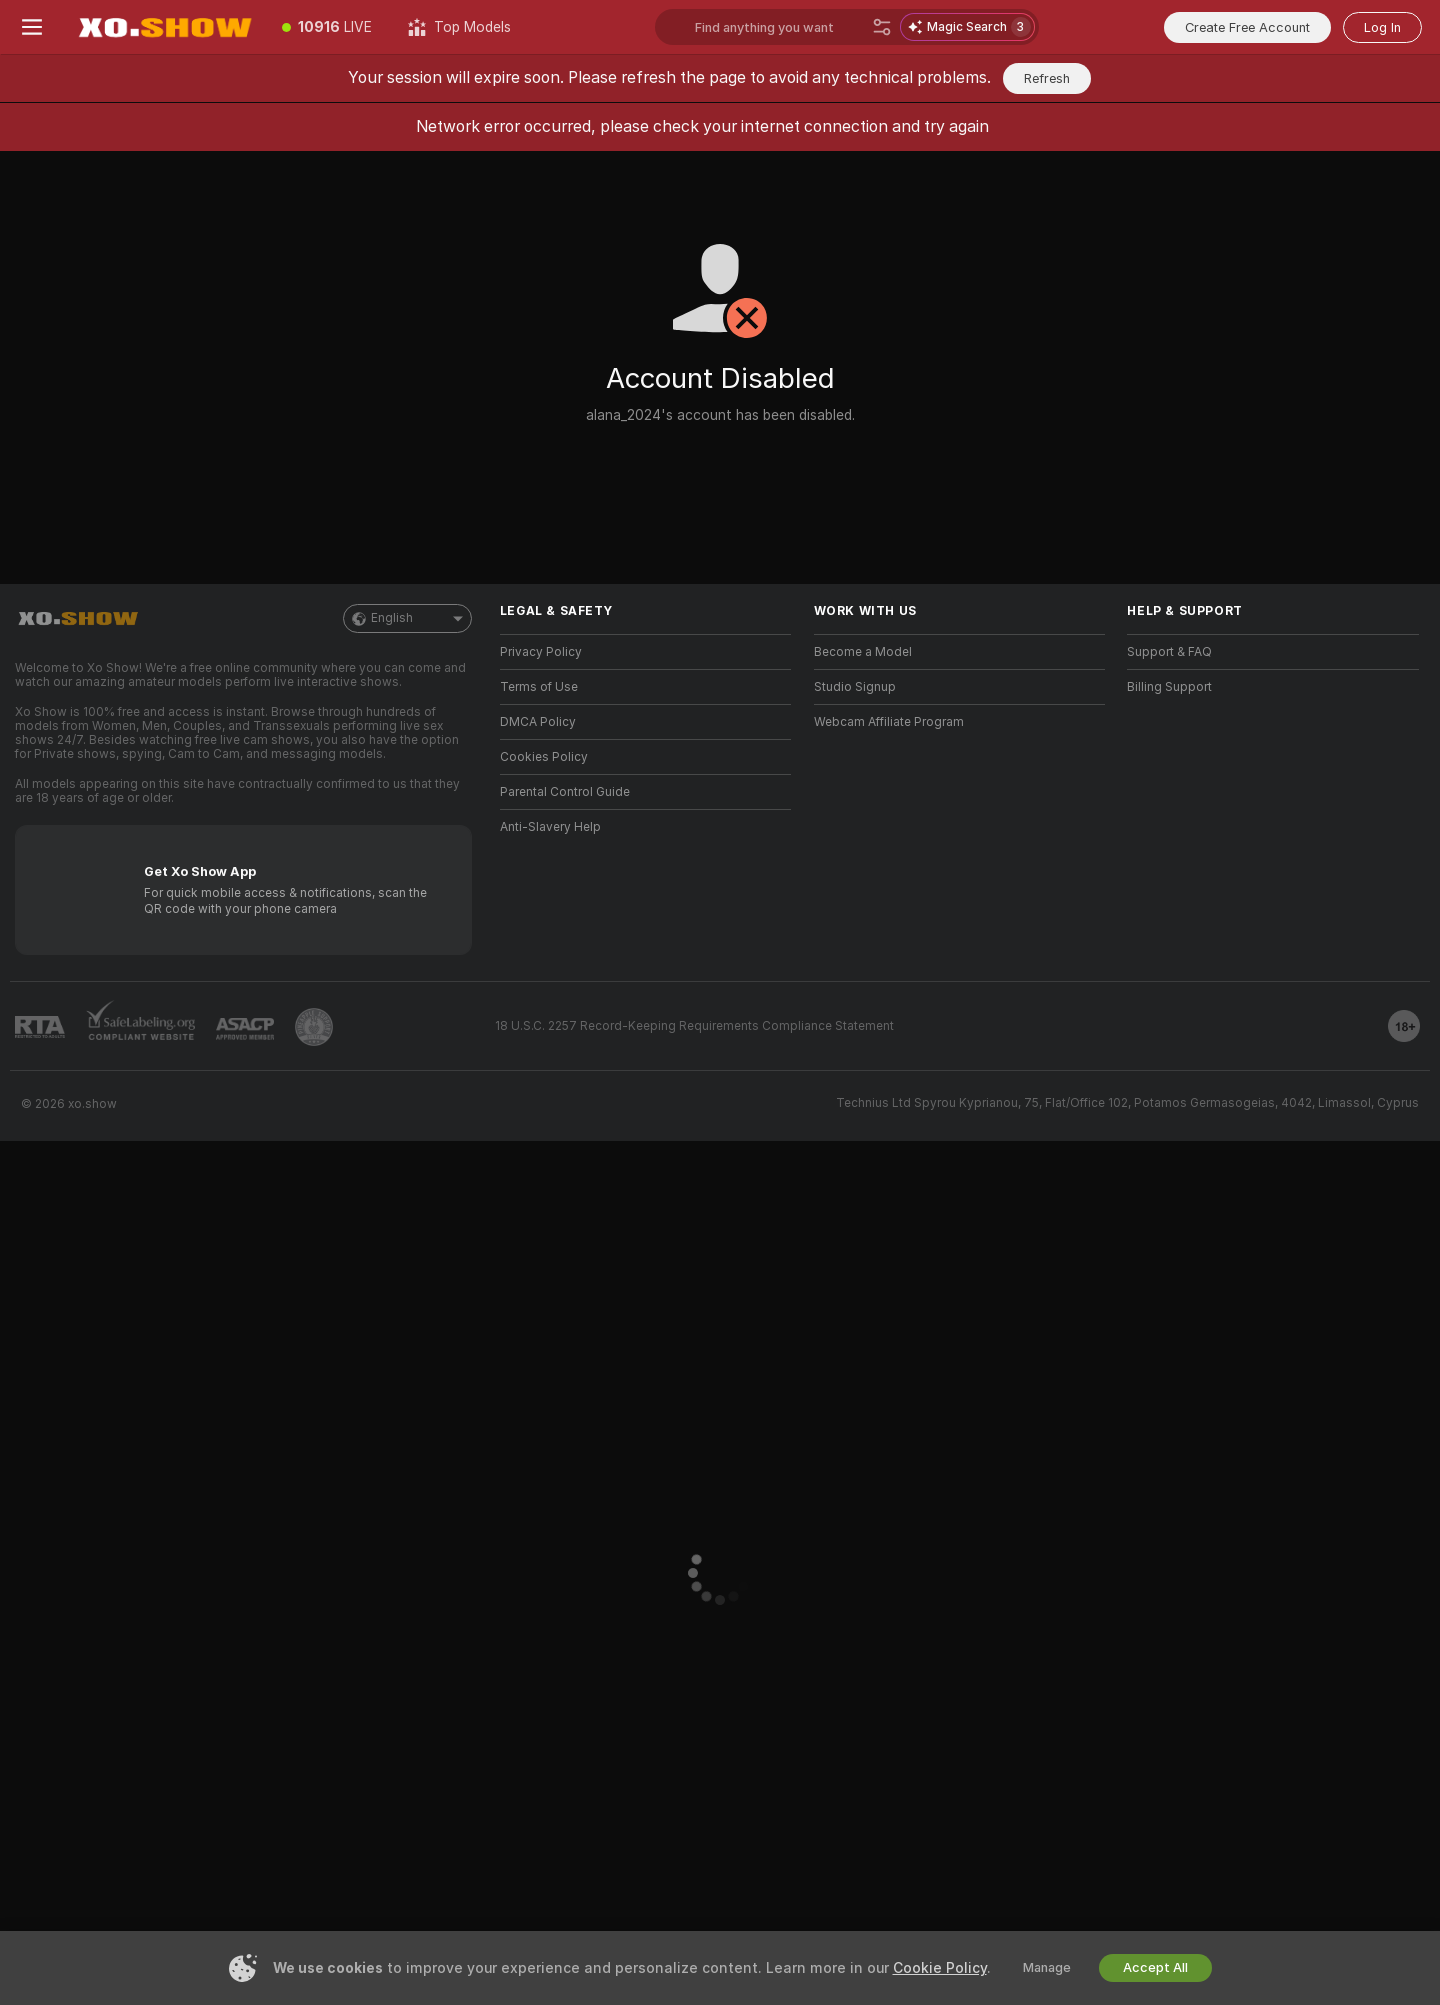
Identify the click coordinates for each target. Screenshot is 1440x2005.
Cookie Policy (940, 1968)
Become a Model (863, 652)
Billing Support (1169, 687)
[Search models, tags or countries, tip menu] (779, 27)
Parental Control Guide (565, 792)
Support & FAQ (1169, 652)
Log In (1382, 27)
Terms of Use (539, 687)
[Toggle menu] (32, 27)
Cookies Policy (544, 757)
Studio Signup (855, 687)
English (407, 618)
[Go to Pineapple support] (314, 1027)
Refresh (1047, 78)
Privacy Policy (541, 652)
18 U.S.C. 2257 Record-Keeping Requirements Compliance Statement (694, 1026)
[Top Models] (459, 27)
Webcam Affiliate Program (889, 722)
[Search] (882, 27)
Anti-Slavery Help (550, 827)
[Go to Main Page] (164, 27)
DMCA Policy (538, 722)
